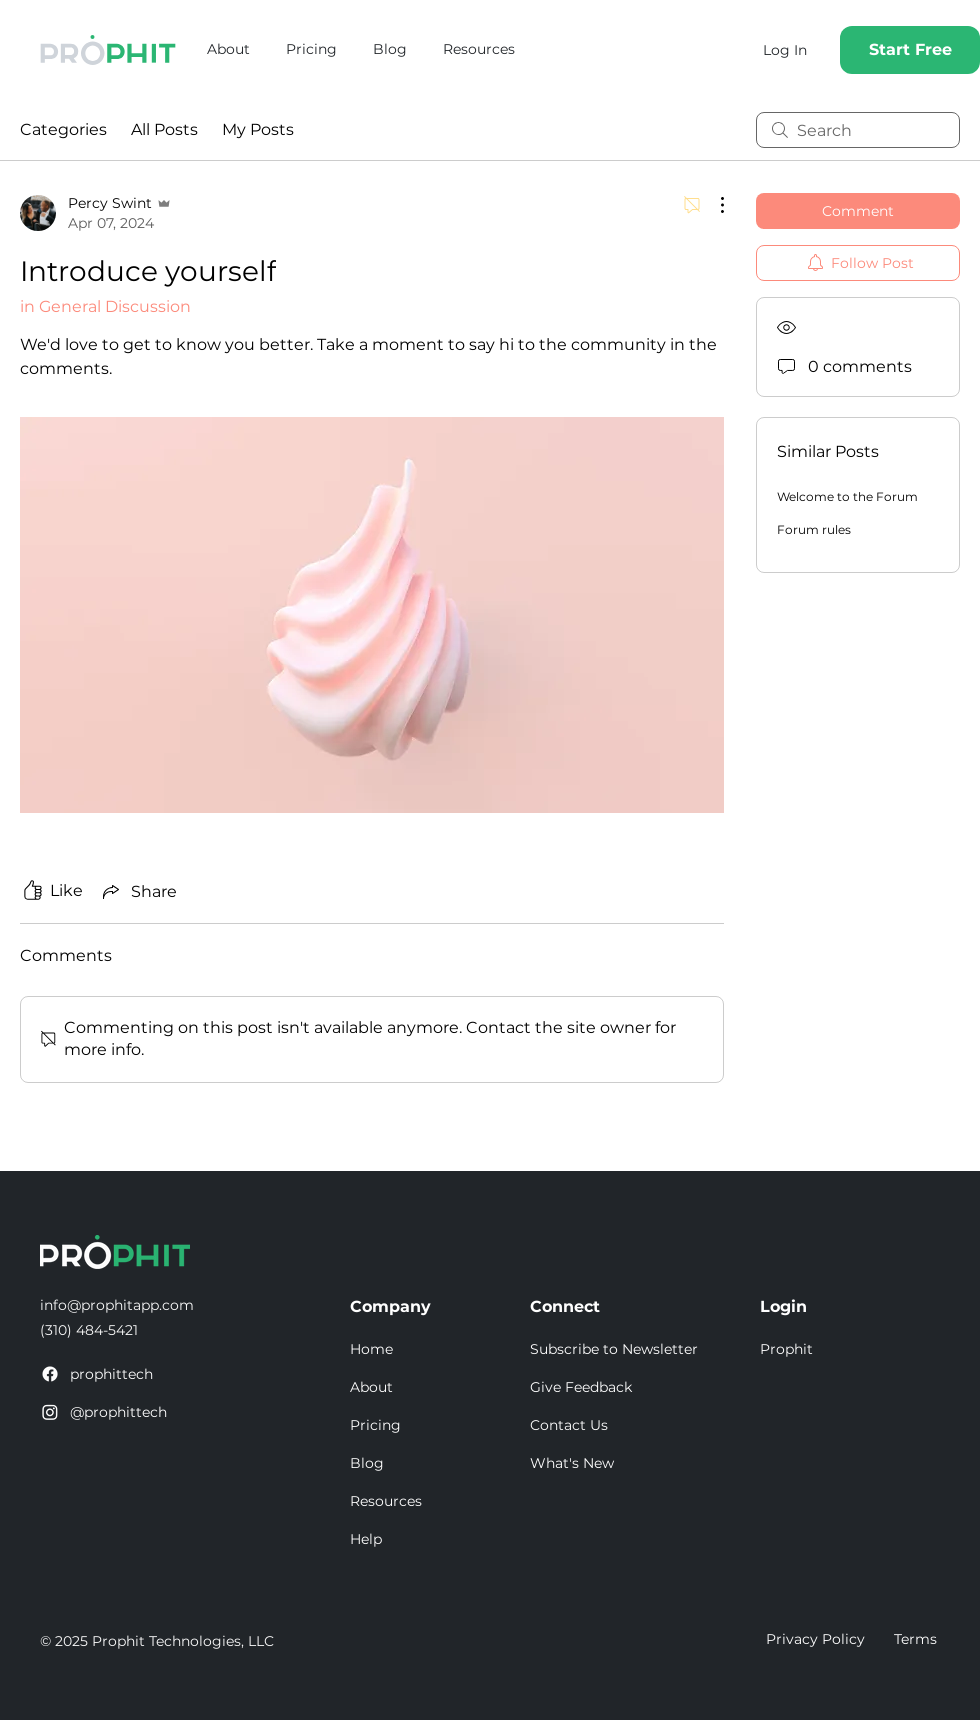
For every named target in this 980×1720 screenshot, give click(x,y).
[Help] (440, 1540)
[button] (620, 1350)
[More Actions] (712, 205)
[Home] (440, 1350)
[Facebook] (50, 1374)
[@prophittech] (125, 1413)
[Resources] (440, 1502)
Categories (63, 129)
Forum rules (814, 529)
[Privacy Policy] (815, 1640)
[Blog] (440, 1464)
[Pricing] (440, 1426)
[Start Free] (910, 50)
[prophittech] (125, 1375)
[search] (858, 130)
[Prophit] (850, 1350)
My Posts (258, 129)
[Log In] (785, 50)
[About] (440, 1388)
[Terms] (917, 1640)
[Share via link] (138, 891)
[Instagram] (50, 1412)
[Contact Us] (620, 1426)
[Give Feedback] (620, 1388)
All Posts (164, 129)
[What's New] (620, 1464)
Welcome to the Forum (847, 496)
